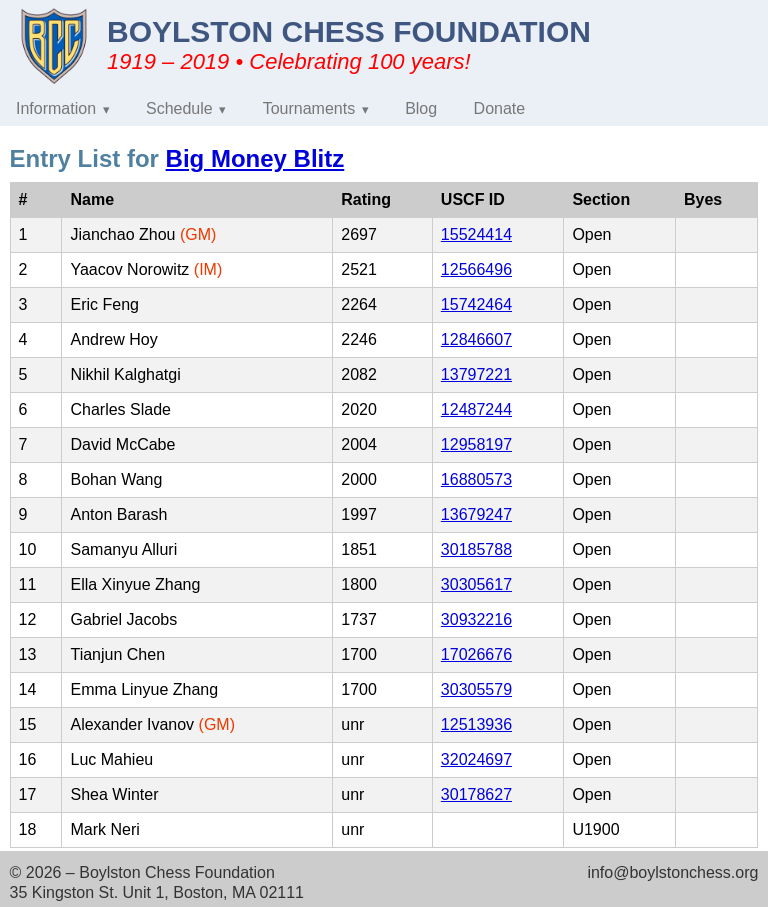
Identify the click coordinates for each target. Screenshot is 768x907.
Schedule (179, 108)
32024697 (476, 759)
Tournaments (309, 108)
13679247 (476, 514)
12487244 (476, 409)
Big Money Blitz (255, 158)
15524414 (476, 234)
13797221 (476, 374)
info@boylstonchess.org (672, 872)
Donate (500, 108)
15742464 (476, 304)
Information (56, 108)
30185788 (476, 549)
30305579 (476, 689)
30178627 (476, 794)
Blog (421, 108)
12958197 (476, 444)
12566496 (476, 269)
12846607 (476, 339)
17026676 (476, 654)
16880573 (476, 479)
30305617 (476, 584)
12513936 (476, 724)
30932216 (476, 619)
